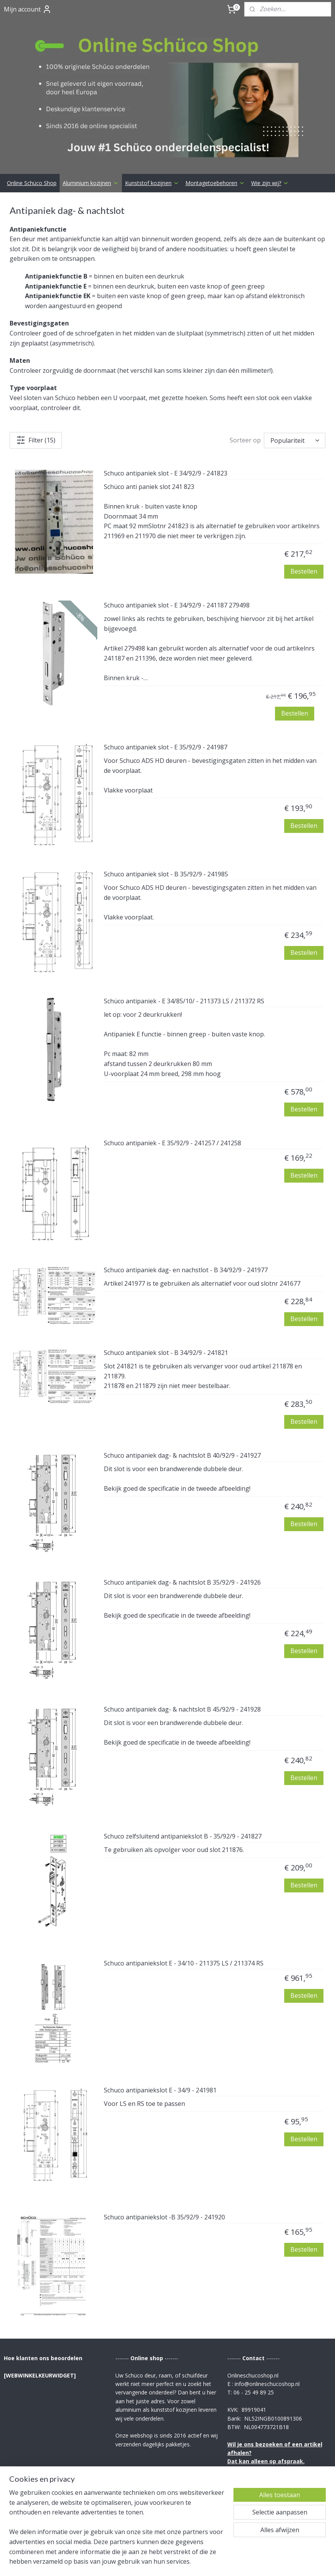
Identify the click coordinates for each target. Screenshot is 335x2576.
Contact (126, 2459)
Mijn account (28, 9)
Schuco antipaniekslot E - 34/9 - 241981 (160, 2028)
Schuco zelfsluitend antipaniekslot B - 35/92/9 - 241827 (183, 1775)
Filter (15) (35, 378)
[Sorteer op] (294, 378)
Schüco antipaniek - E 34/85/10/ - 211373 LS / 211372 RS (184, 939)
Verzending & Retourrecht (151, 2467)
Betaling (127, 2476)
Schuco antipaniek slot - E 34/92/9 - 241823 (165, 411)
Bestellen (303, 509)
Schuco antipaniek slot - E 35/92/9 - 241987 (165, 685)
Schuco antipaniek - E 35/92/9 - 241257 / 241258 (172, 1081)
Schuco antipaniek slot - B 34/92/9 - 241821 (166, 1291)
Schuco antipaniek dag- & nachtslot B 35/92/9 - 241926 (182, 1521)
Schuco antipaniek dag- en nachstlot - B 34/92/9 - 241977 (186, 1208)
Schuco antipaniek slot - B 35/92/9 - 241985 (166, 812)
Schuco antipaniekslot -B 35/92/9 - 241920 (164, 2155)
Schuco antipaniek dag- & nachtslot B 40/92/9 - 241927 (182, 1394)
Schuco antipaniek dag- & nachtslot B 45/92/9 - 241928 (182, 1648)
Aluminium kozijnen (91, 121)
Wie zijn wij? (270, 121)
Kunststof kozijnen (152, 121)
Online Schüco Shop (32, 121)
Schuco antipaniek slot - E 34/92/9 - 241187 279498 (177, 543)
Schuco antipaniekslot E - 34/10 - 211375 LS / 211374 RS (183, 1901)
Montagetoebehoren (215, 121)
